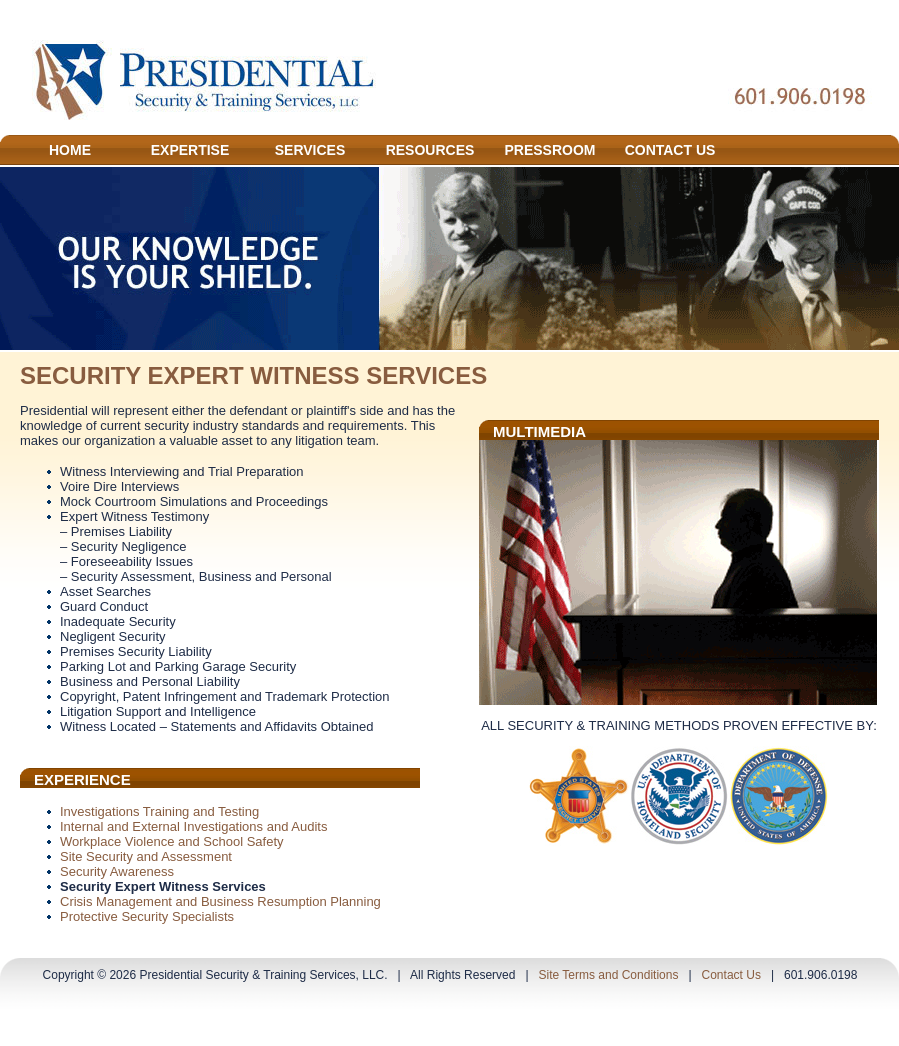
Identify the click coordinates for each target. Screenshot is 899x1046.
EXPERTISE (190, 150)
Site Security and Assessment (146, 856)
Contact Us (731, 975)
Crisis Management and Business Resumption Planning (220, 901)
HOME (70, 150)
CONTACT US (670, 150)
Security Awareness (117, 871)
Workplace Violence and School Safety (172, 841)
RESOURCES (430, 150)
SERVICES (310, 150)
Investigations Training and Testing (159, 811)
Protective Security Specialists (147, 916)
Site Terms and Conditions (609, 975)
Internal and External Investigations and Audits (193, 826)
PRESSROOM (549, 150)
